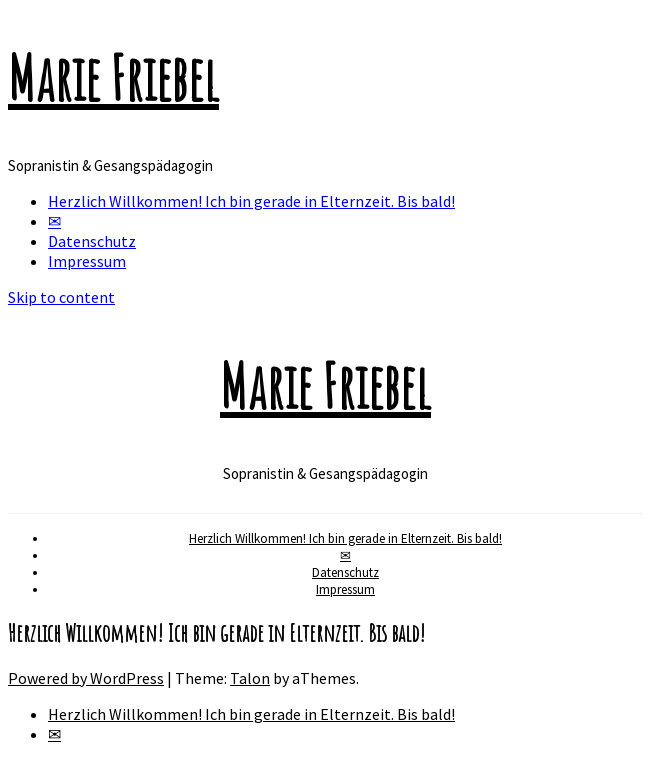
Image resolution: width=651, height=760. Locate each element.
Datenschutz (92, 241)
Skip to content (61, 297)
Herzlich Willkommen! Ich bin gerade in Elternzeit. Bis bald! (251, 201)
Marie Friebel (113, 78)
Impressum (87, 261)
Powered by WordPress (86, 678)
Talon (250, 678)
